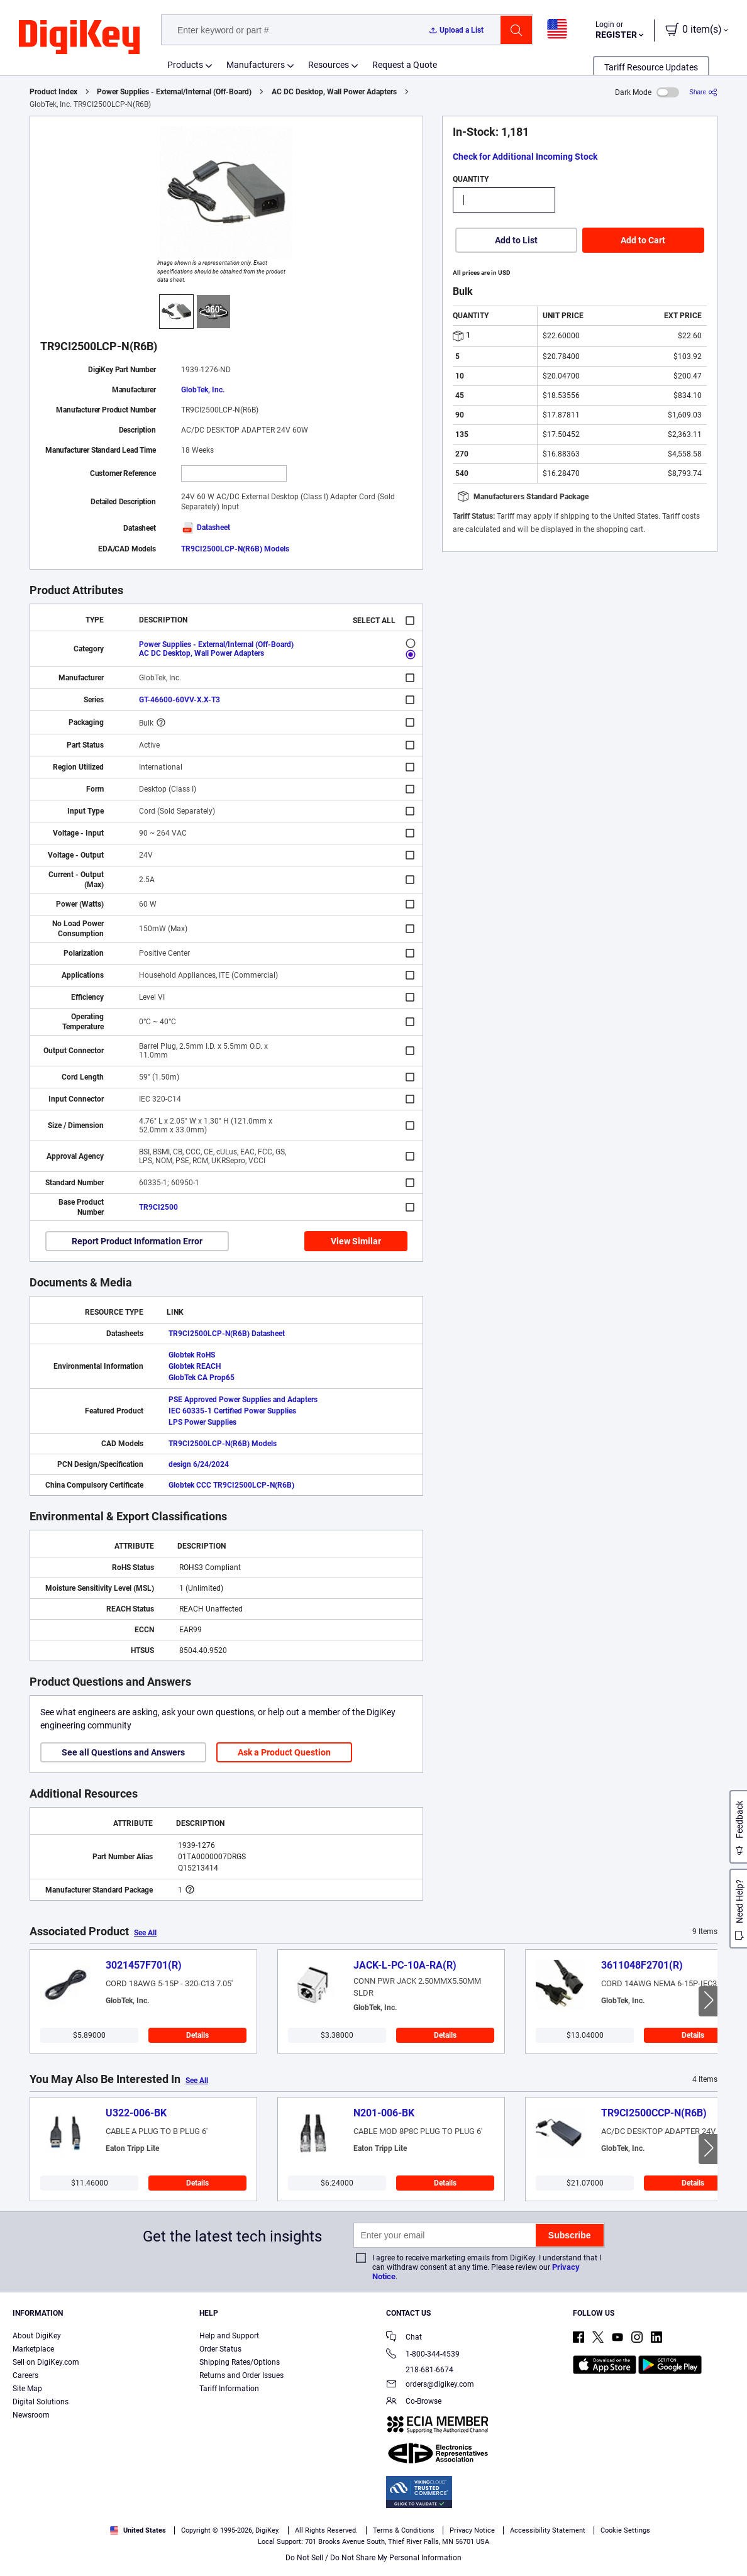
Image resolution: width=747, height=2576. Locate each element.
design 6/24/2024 (199, 1464)
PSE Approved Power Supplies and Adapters (243, 1399)
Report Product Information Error (137, 1241)
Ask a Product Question (284, 1752)
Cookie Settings (625, 2530)
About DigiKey (37, 2335)
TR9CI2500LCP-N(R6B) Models (235, 548)
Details (197, 2035)
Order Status (220, 2349)
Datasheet (205, 527)
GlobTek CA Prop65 (202, 1377)
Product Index (53, 91)
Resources (328, 65)
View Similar (356, 1241)
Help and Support (229, 2335)
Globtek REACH (195, 1366)
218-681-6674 (419, 2369)
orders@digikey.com (430, 2385)
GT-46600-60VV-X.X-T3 (179, 699)
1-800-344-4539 (423, 2355)
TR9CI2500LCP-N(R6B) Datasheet (227, 1333)
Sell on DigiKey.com (46, 2362)
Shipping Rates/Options (239, 2362)
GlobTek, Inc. (202, 389)
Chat (404, 2338)
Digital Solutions (41, 2401)
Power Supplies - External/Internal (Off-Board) (174, 91)
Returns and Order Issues (241, 2375)
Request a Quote (404, 65)
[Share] (703, 92)
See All (145, 1932)
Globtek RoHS (192, 1355)
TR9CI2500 (158, 1207)
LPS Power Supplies (202, 1422)
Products (185, 65)
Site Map (27, 2388)
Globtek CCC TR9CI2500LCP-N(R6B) (231, 1485)
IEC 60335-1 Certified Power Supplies (232, 1411)
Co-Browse (413, 2402)
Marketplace (33, 2349)
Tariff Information (229, 2388)
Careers (25, 2375)
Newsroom (31, 2415)
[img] (79, 37)
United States (138, 2530)
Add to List (516, 240)
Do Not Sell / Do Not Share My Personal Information (373, 2557)
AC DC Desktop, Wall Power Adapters (334, 91)
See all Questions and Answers (123, 1752)
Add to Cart (643, 240)
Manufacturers (255, 65)
